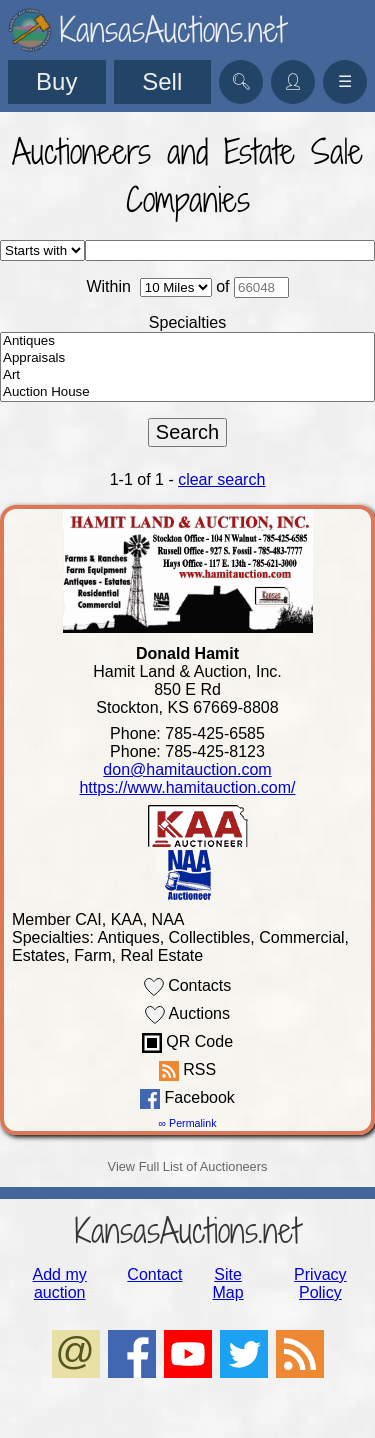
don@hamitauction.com (187, 769)
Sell (162, 81)
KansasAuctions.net (187, 1230)
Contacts (188, 987)
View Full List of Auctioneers (188, 1166)
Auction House (187, 392)
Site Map (228, 1283)
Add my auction (60, 1283)
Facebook (187, 1099)
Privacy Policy (320, 1283)
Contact (154, 1274)
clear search (221, 479)
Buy (56, 81)
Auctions (187, 1015)
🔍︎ (241, 81)
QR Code (187, 1043)
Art (187, 375)
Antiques (187, 341)
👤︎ (293, 81)
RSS (187, 1071)
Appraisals (187, 358)
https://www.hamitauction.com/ (187, 787)
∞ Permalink (188, 1123)
